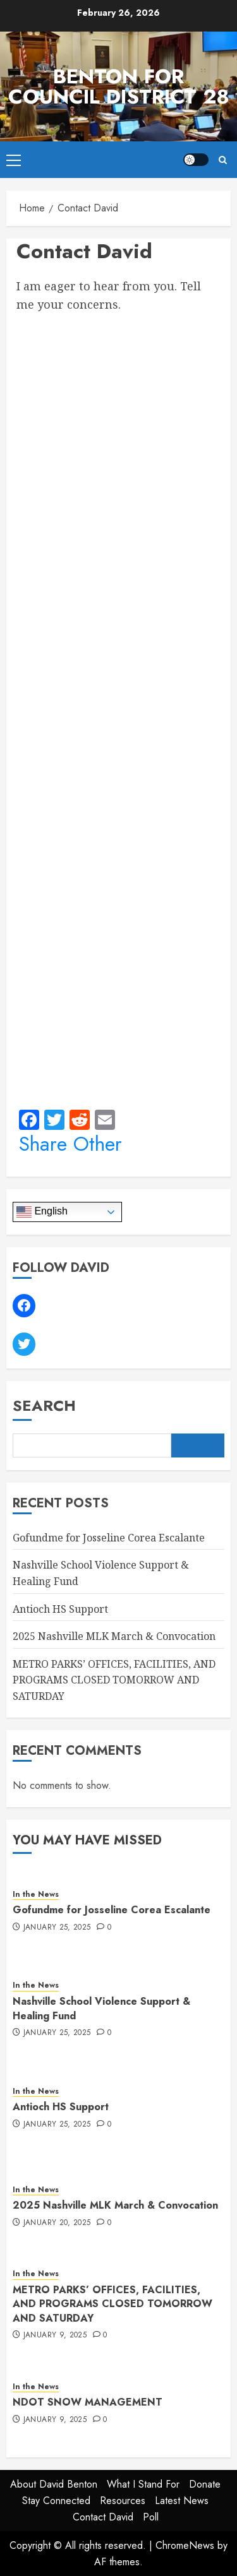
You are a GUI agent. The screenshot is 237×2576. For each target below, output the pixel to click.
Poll (151, 2517)
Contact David (103, 2517)
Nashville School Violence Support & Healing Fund (101, 2008)
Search (44, 1405)
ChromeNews (184, 2545)
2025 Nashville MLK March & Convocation (114, 1636)
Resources (122, 2500)
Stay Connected (56, 2500)
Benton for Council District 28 (118, 86)
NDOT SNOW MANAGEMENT (87, 2402)
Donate (205, 2484)
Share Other (70, 1144)
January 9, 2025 (55, 2335)
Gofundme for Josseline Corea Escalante (109, 1538)
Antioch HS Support (60, 1609)
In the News (36, 1894)
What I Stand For (143, 2484)
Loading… (118, 707)
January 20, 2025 (57, 2223)
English (42, 1212)
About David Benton (53, 2484)
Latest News (182, 2500)
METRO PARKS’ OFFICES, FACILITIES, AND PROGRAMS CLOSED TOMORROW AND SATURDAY (114, 1680)
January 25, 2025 (57, 1928)
